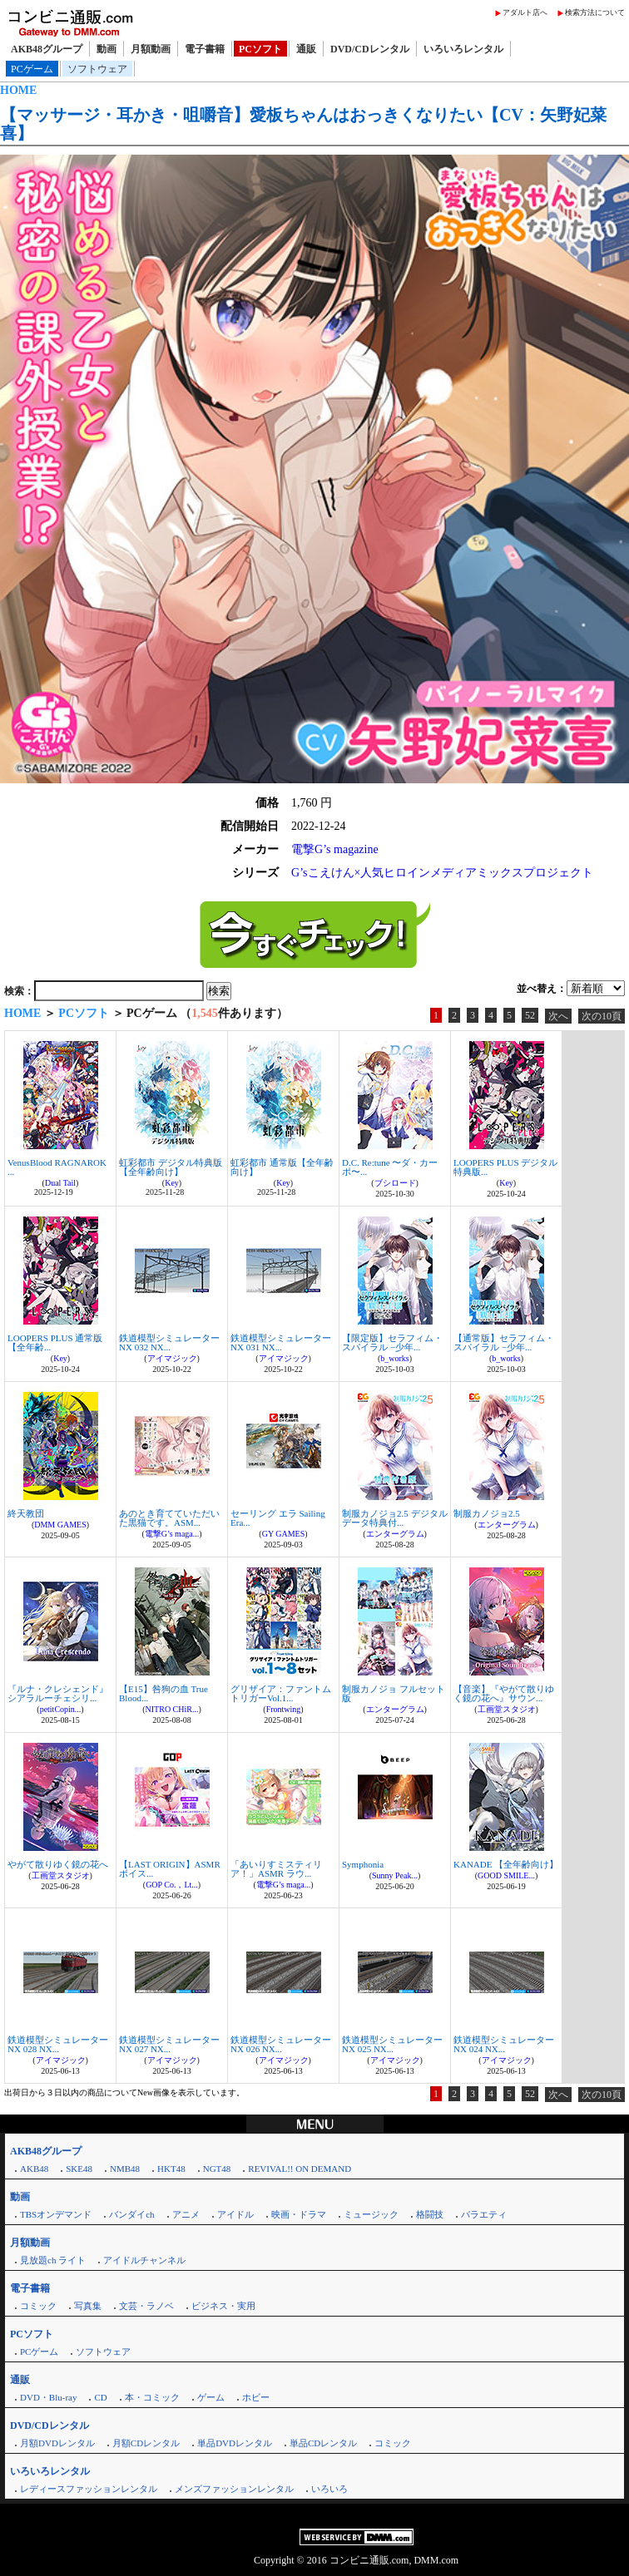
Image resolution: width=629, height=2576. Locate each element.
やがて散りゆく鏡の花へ (57, 1864)
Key (172, 1182)
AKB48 (34, 2169)
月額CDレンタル (146, 2443)
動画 (106, 49)
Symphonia (363, 1864)
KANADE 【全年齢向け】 (505, 1864)
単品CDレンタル (323, 2443)
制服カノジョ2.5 (486, 1513)
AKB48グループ (46, 49)
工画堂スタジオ (507, 1709)
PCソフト (260, 49)
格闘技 (429, 2214)
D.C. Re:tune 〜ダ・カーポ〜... (390, 1167)
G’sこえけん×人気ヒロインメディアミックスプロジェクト (442, 872)
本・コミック (152, 2397)
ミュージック (371, 2214)
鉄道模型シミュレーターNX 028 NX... (57, 2044)
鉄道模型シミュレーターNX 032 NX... (169, 1342)
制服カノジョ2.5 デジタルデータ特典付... (395, 1517)
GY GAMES (283, 1533)
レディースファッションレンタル (88, 2489)
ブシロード (395, 1182)
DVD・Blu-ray (48, 2397)
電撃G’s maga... (172, 1533)
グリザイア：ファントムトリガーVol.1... (280, 1693)
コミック (38, 2306)
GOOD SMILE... (506, 1875)
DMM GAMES (60, 1524)
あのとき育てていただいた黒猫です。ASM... (169, 1517)
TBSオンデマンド (56, 2214)
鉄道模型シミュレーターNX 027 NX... (169, 2044)
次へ (558, 1016)
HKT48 (171, 2169)
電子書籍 (205, 49)
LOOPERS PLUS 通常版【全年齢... (54, 1342)
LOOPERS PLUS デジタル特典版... (505, 1167)
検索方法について (595, 12)
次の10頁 (602, 1016)
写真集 (88, 2306)
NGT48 (217, 2169)
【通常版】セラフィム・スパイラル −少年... (503, 1342)
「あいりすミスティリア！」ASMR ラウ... (276, 1868)
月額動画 (151, 49)
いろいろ (329, 2489)
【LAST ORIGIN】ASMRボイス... (169, 1868)
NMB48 (125, 2169)
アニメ (186, 2214)
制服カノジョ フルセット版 (393, 1693)
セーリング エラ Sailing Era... (277, 1517)
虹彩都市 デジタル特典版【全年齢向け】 (170, 1167)
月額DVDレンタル (57, 2443)
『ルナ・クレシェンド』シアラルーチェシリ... (57, 1693)
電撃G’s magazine (335, 849)
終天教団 (25, 1513)
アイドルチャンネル (144, 2260)
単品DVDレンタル (234, 2443)
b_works (394, 1358)
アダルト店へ (525, 12)
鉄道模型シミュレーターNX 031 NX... (280, 1342)
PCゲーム (32, 69)
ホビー (256, 2397)
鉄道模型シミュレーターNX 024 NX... (503, 2044)
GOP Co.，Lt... (172, 1884)
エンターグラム (395, 1533)
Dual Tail (60, 1182)
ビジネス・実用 (223, 2306)
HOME (18, 90)
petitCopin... (61, 1709)
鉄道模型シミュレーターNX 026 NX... (280, 2044)
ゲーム (211, 2397)
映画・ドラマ (298, 2214)
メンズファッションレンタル (234, 2489)
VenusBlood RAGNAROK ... (56, 1167)
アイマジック (172, 1358)
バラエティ (484, 2214)
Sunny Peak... (395, 1875)
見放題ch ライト (53, 2260)
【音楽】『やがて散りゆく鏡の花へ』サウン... (503, 1693)
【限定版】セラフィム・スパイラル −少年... (392, 1342)
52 (530, 1015)
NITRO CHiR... (172, 1709)
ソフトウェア (97, 69)
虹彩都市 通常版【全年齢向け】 (282, 1167)
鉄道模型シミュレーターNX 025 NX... (392, 2044)
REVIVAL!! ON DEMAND (299, 2169)
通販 (306, 49)
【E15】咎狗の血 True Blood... (163, 1693)
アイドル (235, 2214)
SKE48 (79, 2169)
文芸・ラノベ (146, 2306)
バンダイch (131, 2214)
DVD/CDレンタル (369, 49)
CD (100, 2397)
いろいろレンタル (463, 49)
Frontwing (283, 1709)
